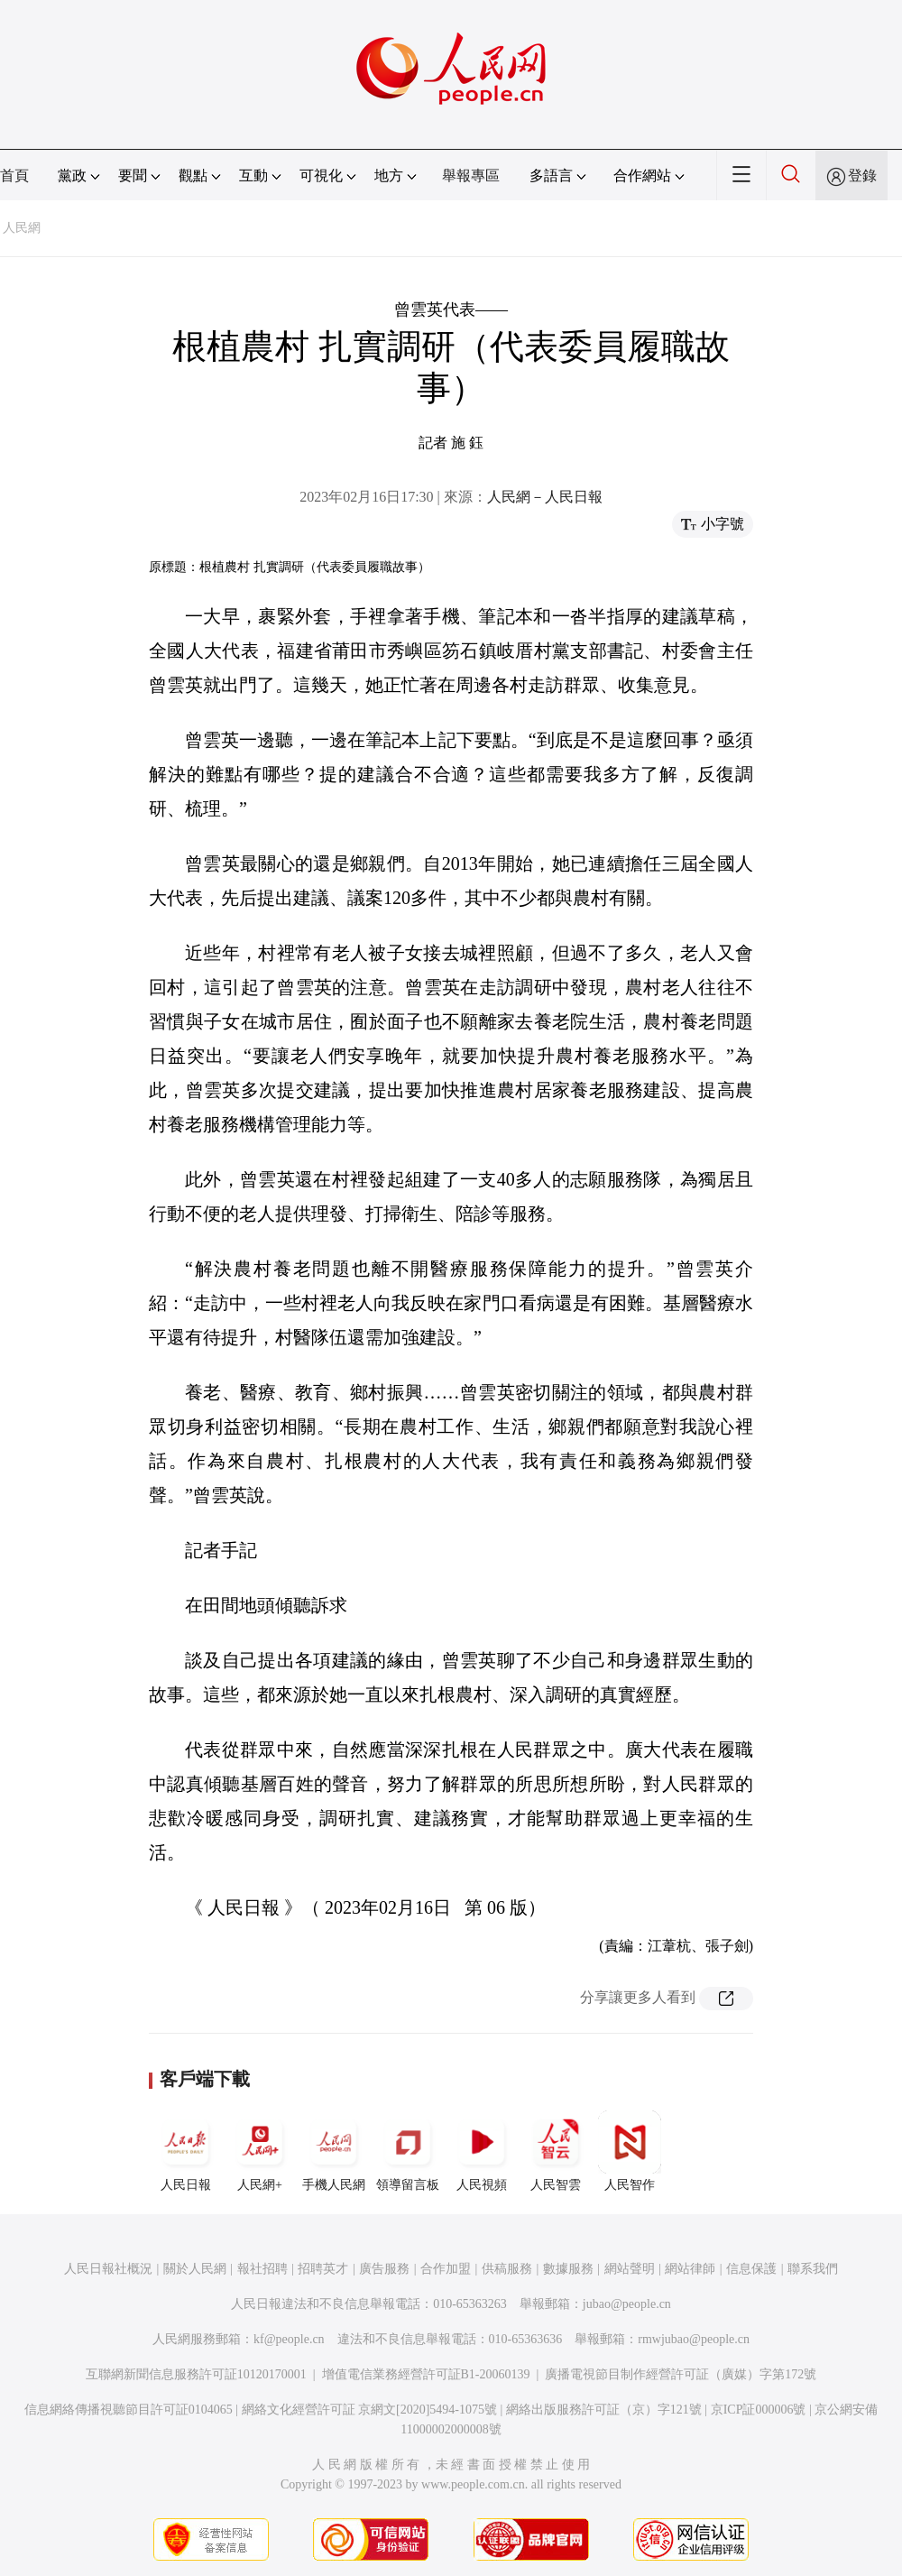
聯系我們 (812, 2269)
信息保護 (751, 2269)
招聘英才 (323, 2269)
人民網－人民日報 (545, 496)
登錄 (862, 175)
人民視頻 (481, 2151)
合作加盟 (445, 2269)
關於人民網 (194, 2269)
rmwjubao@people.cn (694, 2339)
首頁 (14, 175)
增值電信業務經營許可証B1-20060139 (426, 2374)
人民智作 (629, 2151)
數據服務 (568, 2269)
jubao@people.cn (627, 2304)
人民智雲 (555, 2151)
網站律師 (690, 2269)
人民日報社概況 (108, 2269)
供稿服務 (507, 2269)
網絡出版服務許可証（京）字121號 (604, 2409)
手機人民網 (333, 2151)
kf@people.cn (289, 2339)
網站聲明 (629, 2269)
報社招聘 (262, 2269)
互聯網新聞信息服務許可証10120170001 (196, 2374)
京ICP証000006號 (758, 2409)
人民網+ (259, 2151)
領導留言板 (407, 2151)
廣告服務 (384, 2269)
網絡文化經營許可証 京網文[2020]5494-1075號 (370, 2409)
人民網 (22, 228)
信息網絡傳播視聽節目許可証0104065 (128, 2409)
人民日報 (185, 2151)
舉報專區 (471, 175)
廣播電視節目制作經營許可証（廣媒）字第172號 (680, 2374)
